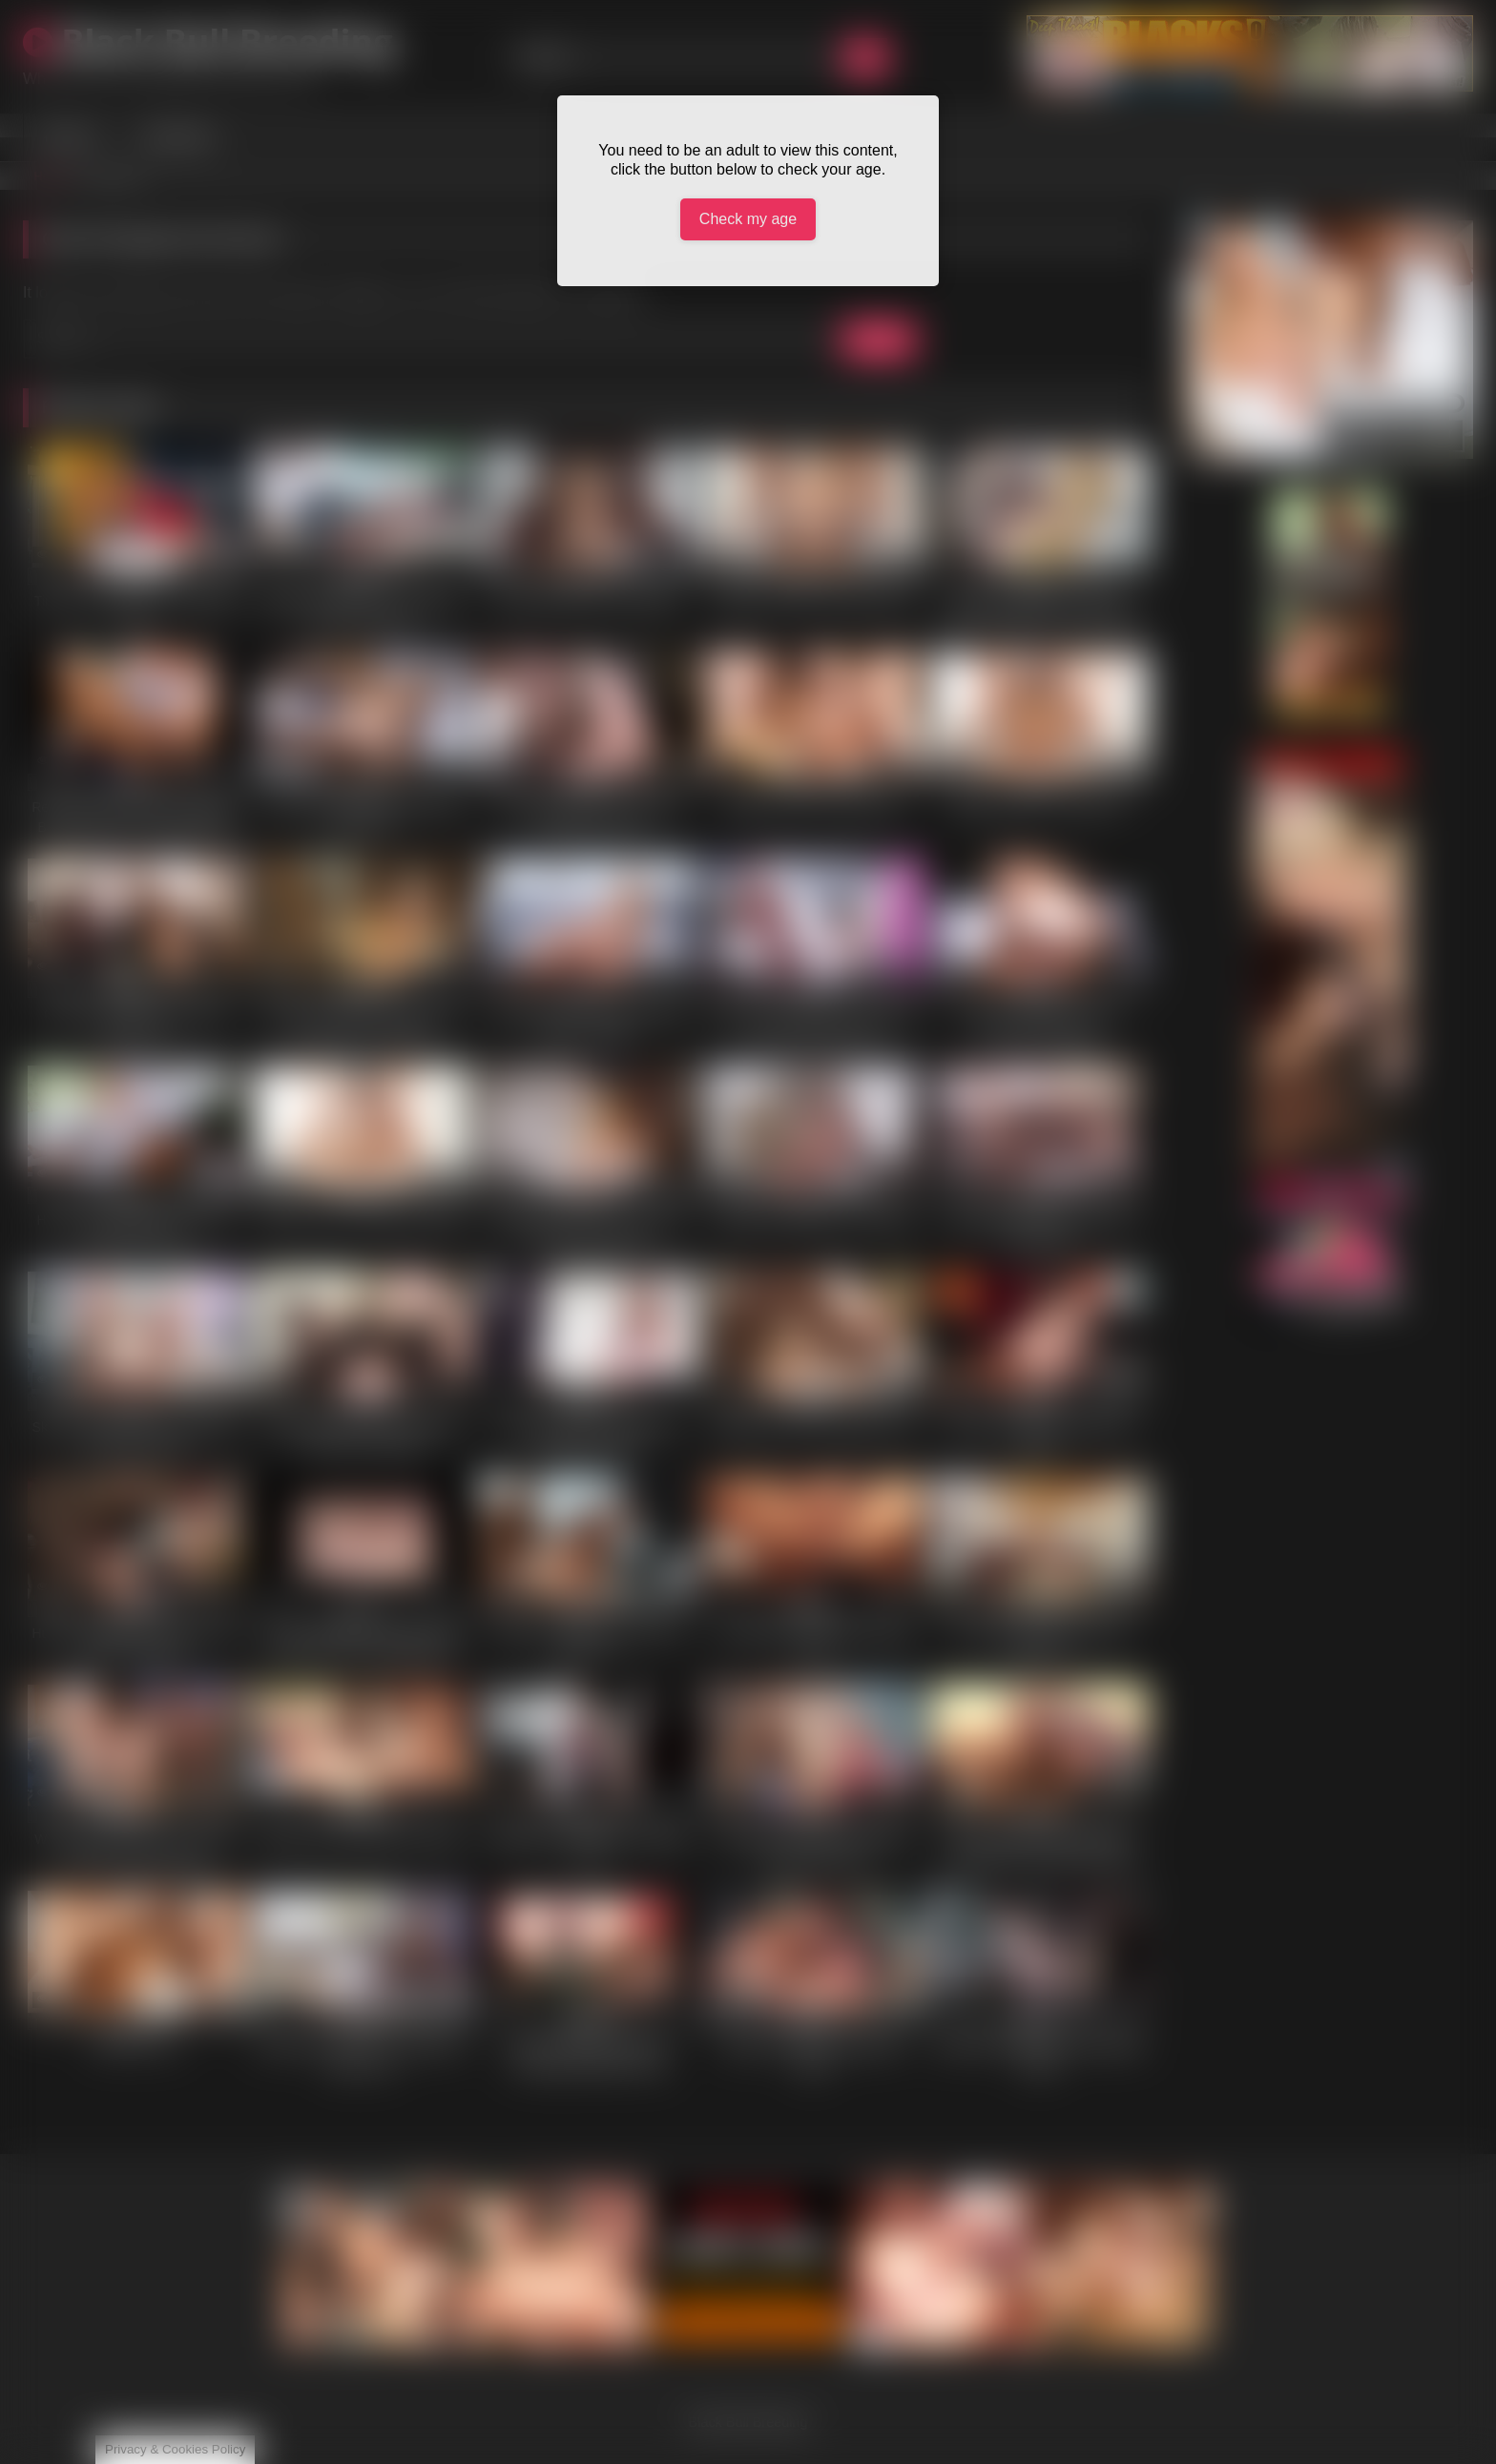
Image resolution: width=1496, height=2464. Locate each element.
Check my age (748, 219)
